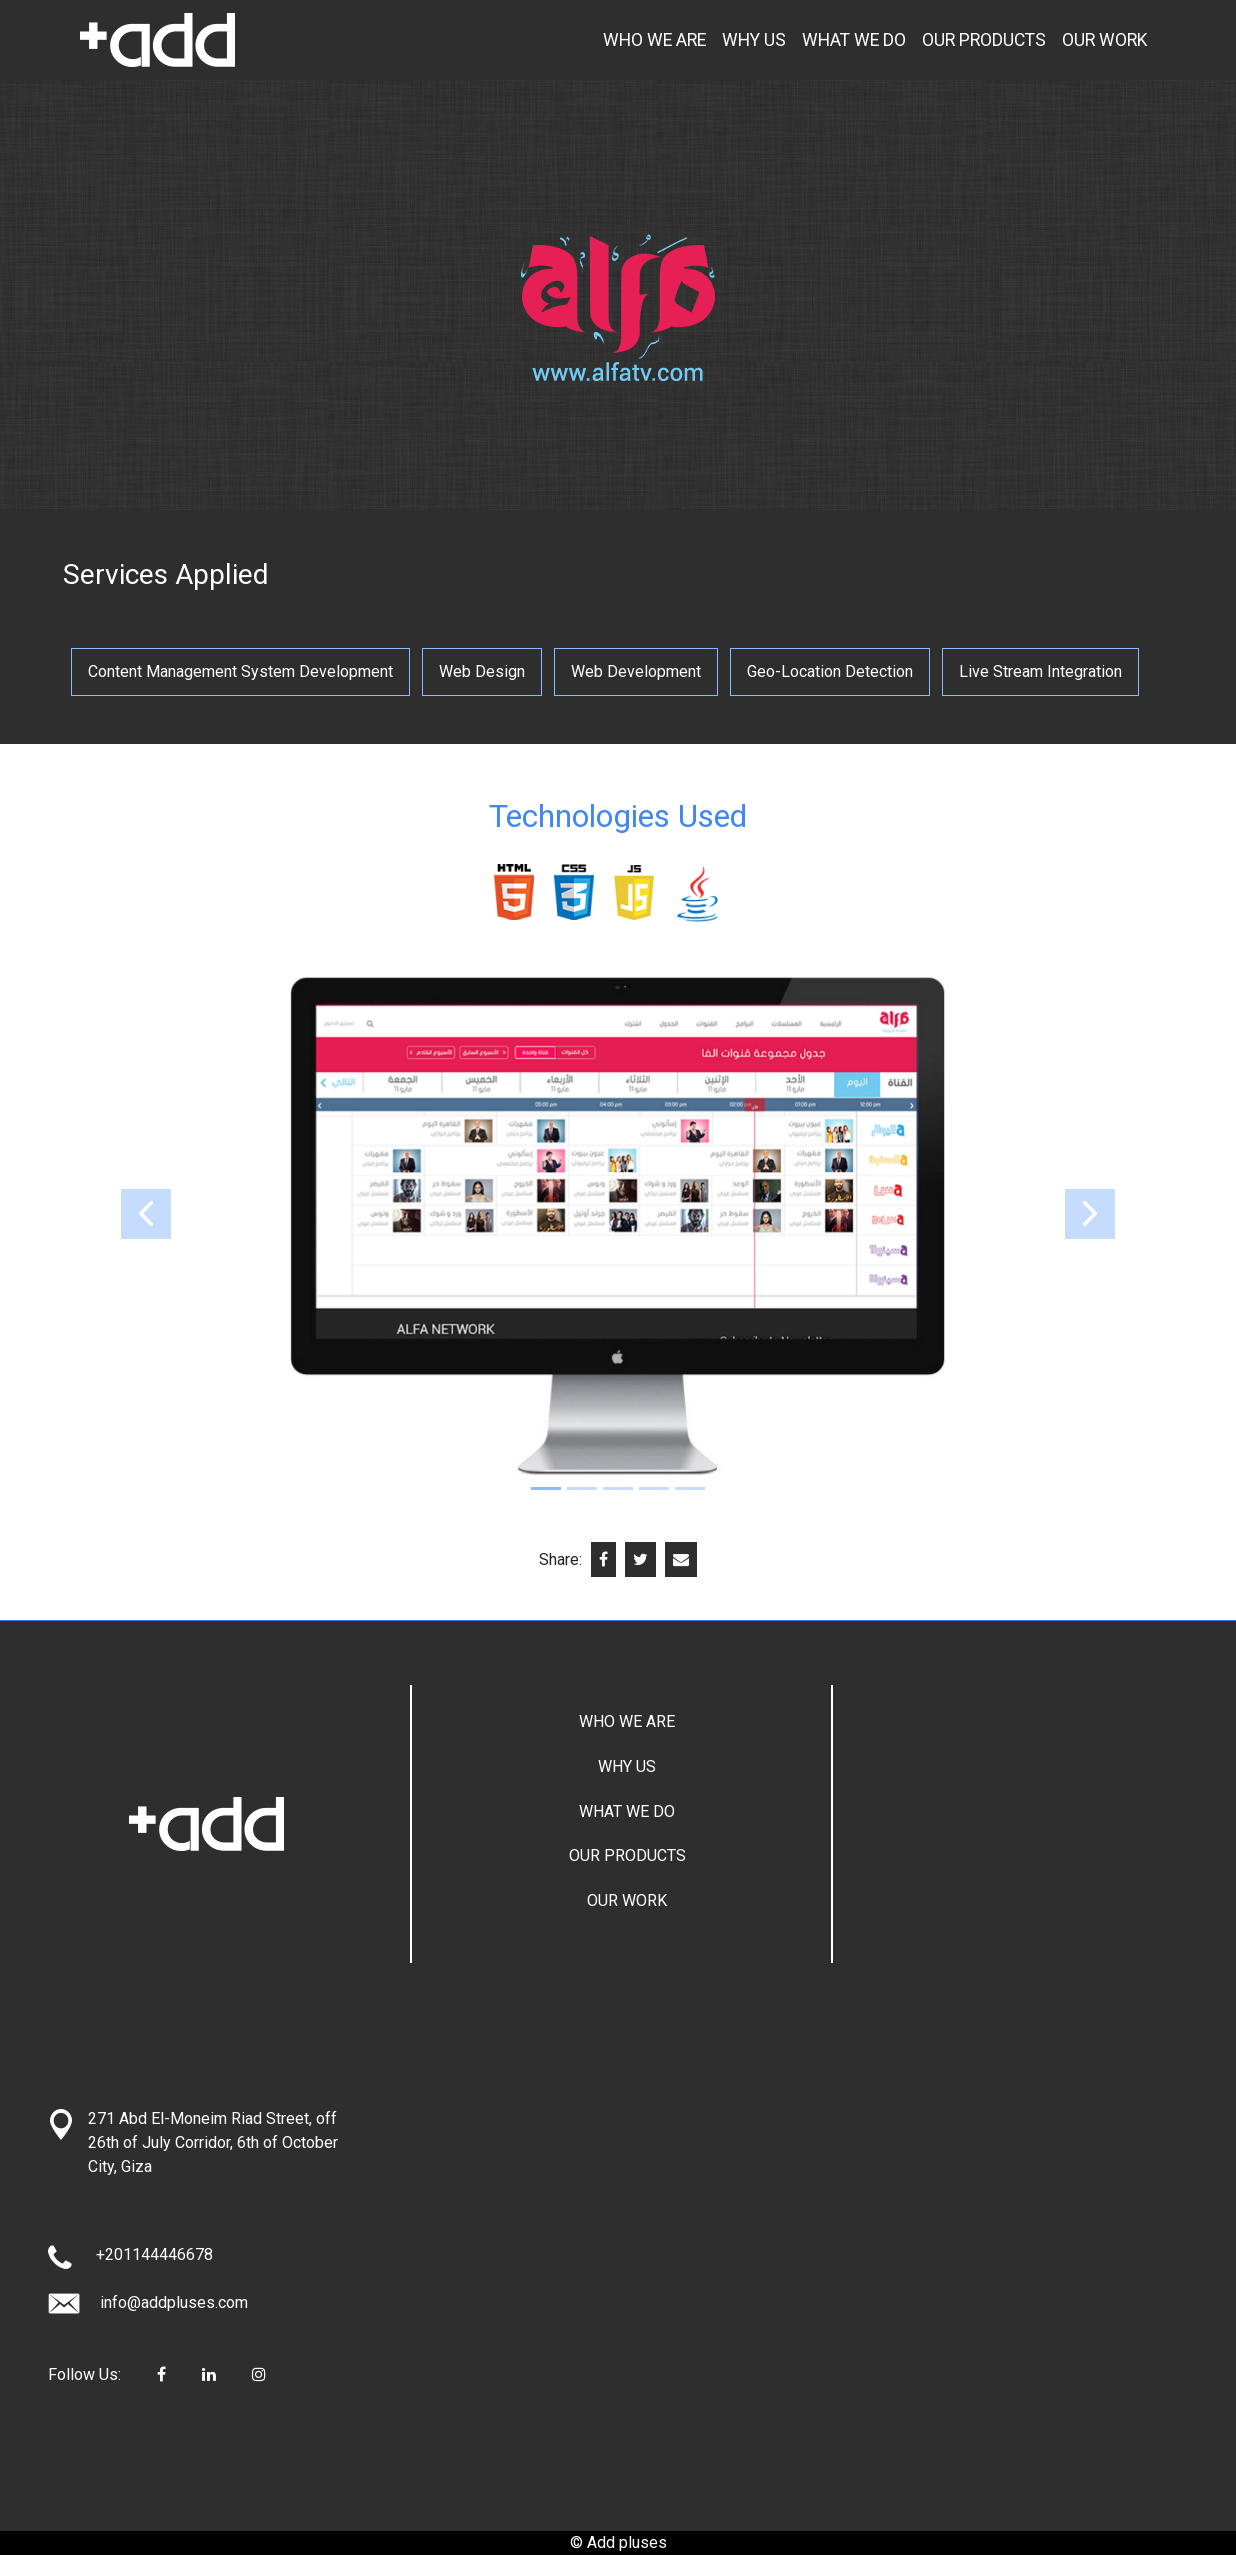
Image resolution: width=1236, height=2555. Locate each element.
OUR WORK (1105, 40)
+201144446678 (154, 2254)
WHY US (754, 40)
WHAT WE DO (854, 40)
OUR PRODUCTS (984, 40)
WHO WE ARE (654, 40)
